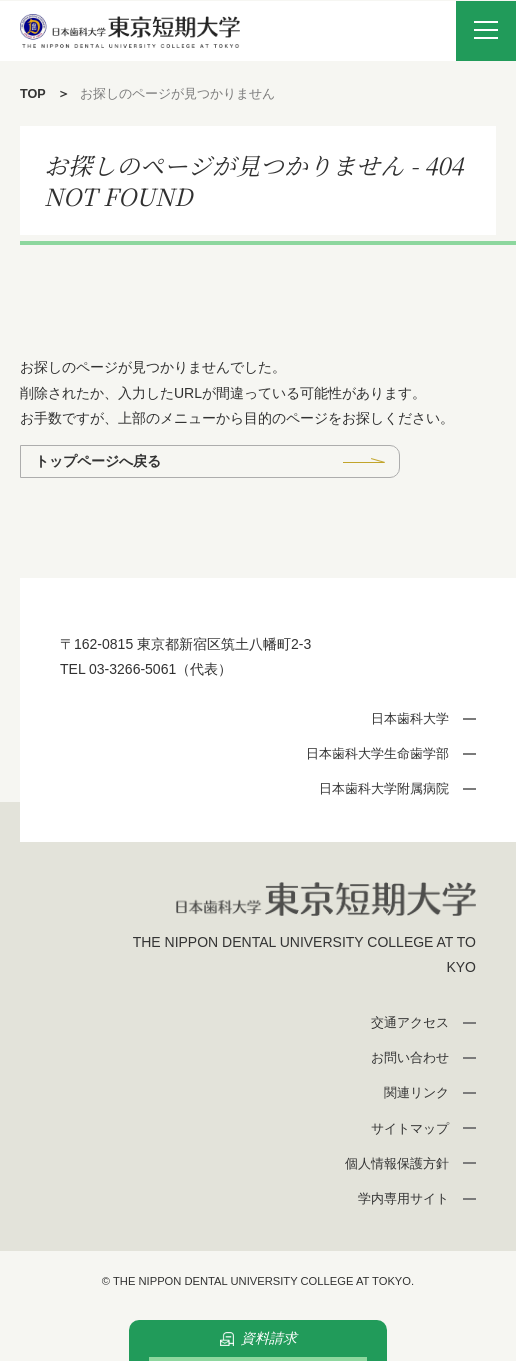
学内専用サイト (403, 1198)
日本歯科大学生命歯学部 (377, 753)
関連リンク (416, 1092)
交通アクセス (410, 1022)
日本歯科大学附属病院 (384, 788)
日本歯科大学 (410, 718)
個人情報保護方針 (397, 1163)
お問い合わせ (410, 1057)
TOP (33, 94)
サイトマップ (410, 1128)
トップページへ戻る (98, 461)
